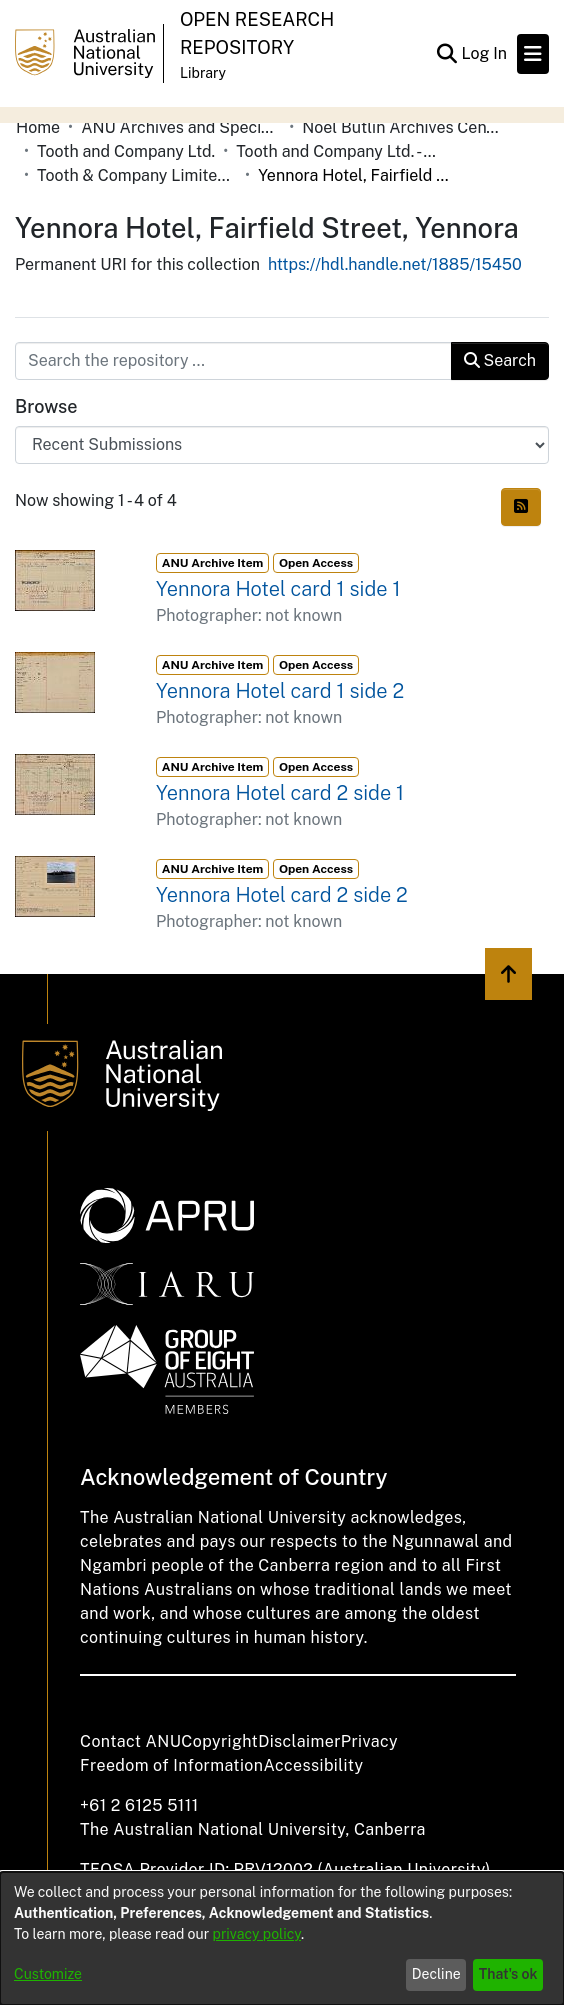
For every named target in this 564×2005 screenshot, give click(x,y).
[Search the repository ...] (233, 361)
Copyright (219, 1741)
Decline (436, 1974)
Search (500, 360)
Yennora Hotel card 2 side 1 (280, 793)
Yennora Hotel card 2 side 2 (282, 895)
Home (38, 127)
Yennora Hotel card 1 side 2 (280, 691)
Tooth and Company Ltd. (126, 151)
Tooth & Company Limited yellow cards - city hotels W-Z (137, 175)
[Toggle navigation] (533, 54)
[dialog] (282, 1938)
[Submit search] (446, 54)
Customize (48, 1974)
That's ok (508, 1974)
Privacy (369, 1741)
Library (203, 73)
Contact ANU (130, 1741)
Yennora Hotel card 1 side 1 (278, 589)
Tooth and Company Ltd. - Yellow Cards (336, 151)
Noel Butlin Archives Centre (402, 127)
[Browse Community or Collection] (282, 445)
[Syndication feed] (521, 507)
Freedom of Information (171, 1765)
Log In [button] (485, 53)
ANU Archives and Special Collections (181, 127)
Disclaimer (299, 1741)
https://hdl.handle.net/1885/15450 (395, 264)
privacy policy (257, 1934)
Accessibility (313, 1765)
